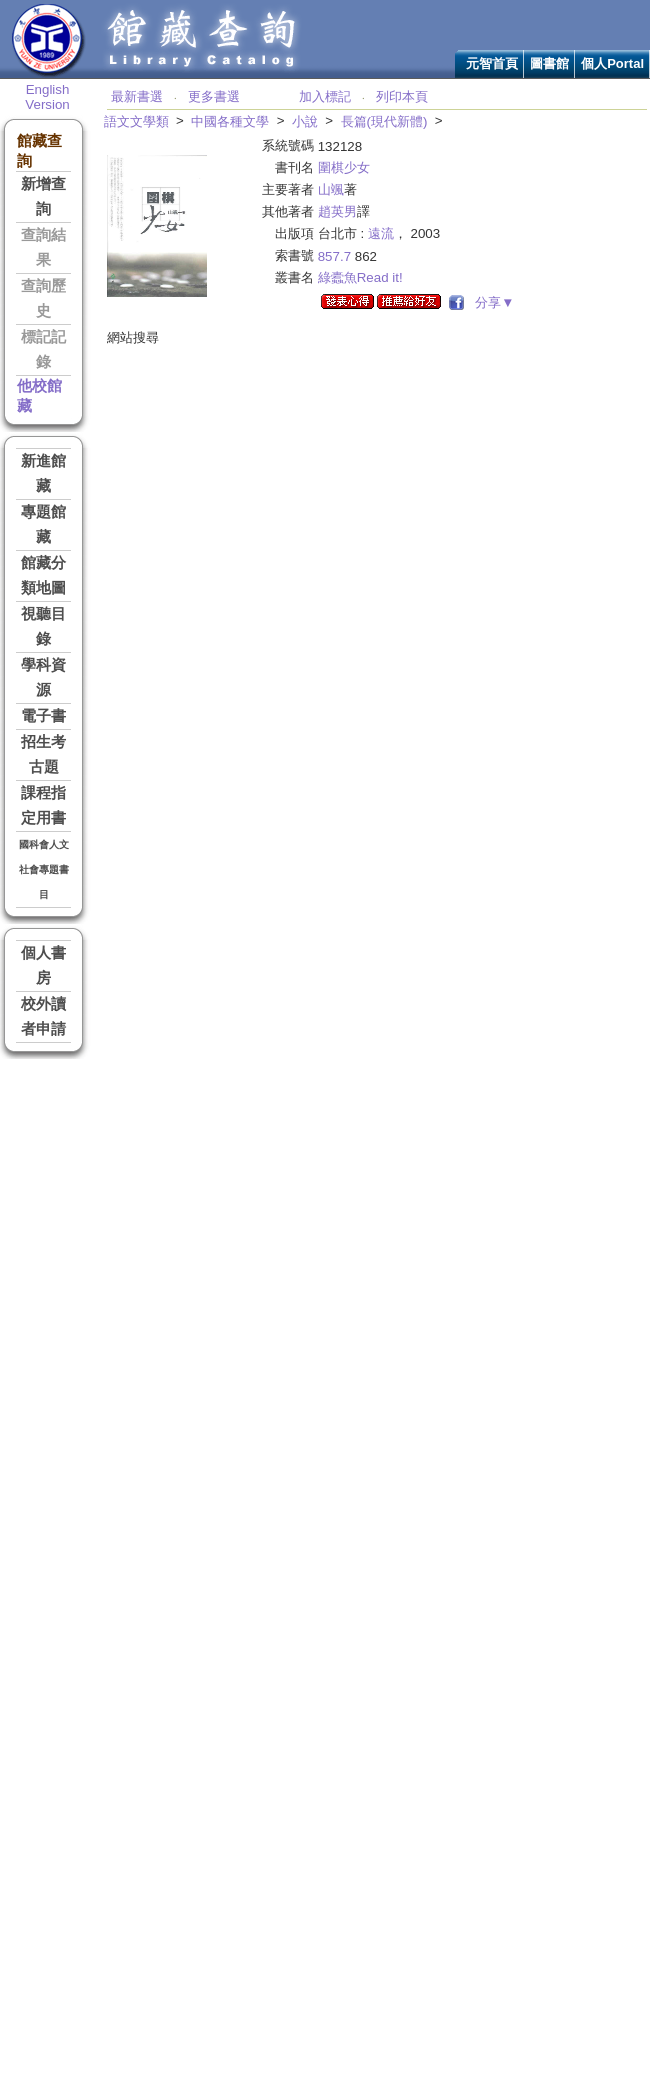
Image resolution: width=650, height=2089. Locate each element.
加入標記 (325, 96)
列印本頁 (402, 96)
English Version (47, 97)
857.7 (334, 256)
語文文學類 (136, 121)
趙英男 (337, 211)
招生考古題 (43, 754)
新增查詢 (43, 196)
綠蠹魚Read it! (360, 277)
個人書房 (43, 965)
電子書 (43, 716)
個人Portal (612, 63)
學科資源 (43, 677)
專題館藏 (43, 524)
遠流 (381, 233)
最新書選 (137, 96)
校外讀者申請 (43, 1016)
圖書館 (549, 63)
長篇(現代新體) (384, 121)
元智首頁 (492, 63)
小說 (305, 121)
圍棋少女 (344, 167)
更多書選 (214, 96)
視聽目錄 (43, 626)
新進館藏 (43, 473)
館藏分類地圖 (43, 575)
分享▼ (491, 302)
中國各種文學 (230, 121)
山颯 (331, 189)
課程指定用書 (43, 805)
